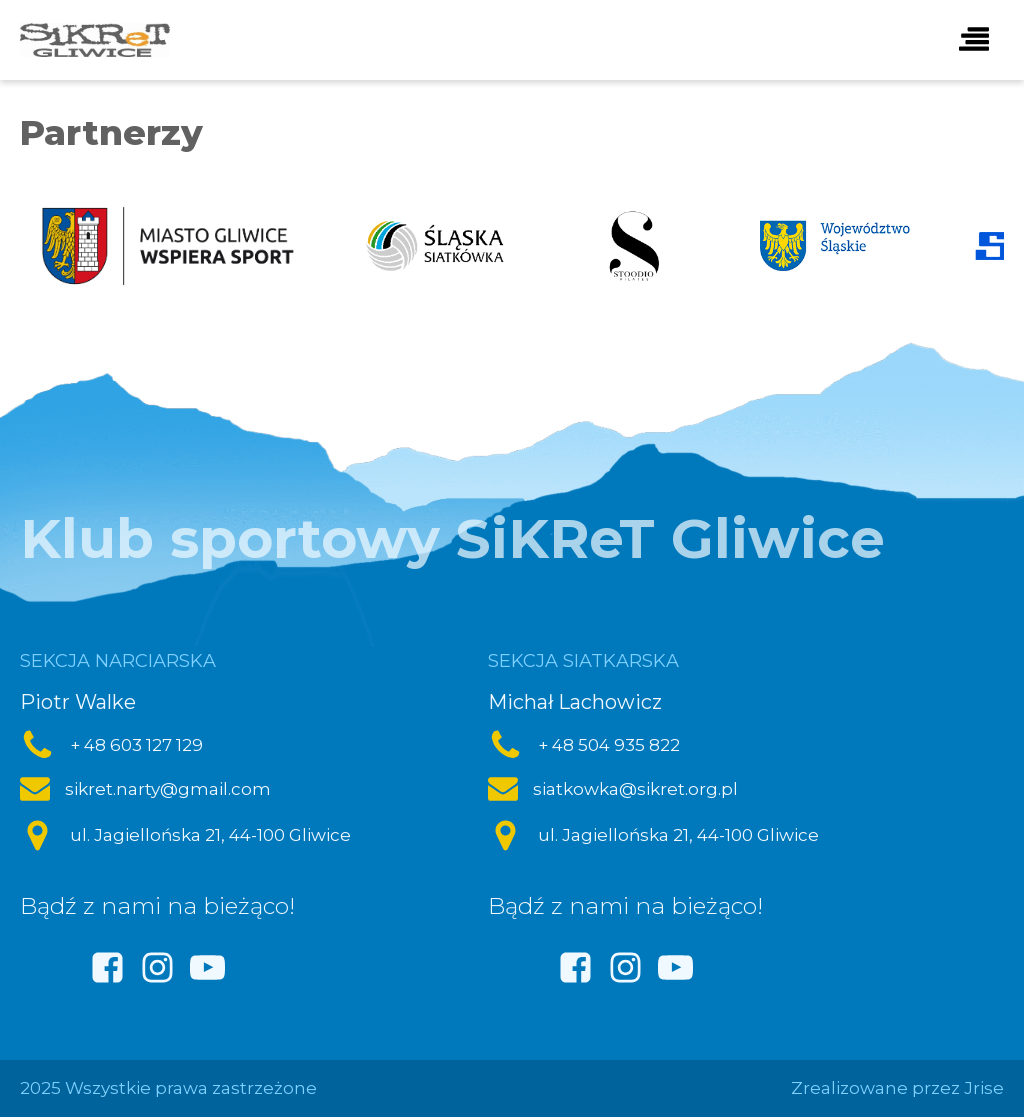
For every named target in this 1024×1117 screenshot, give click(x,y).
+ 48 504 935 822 (609, 745)
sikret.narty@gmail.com (168, 789)
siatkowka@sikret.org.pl (635, 789)
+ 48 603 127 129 (136, 745)
